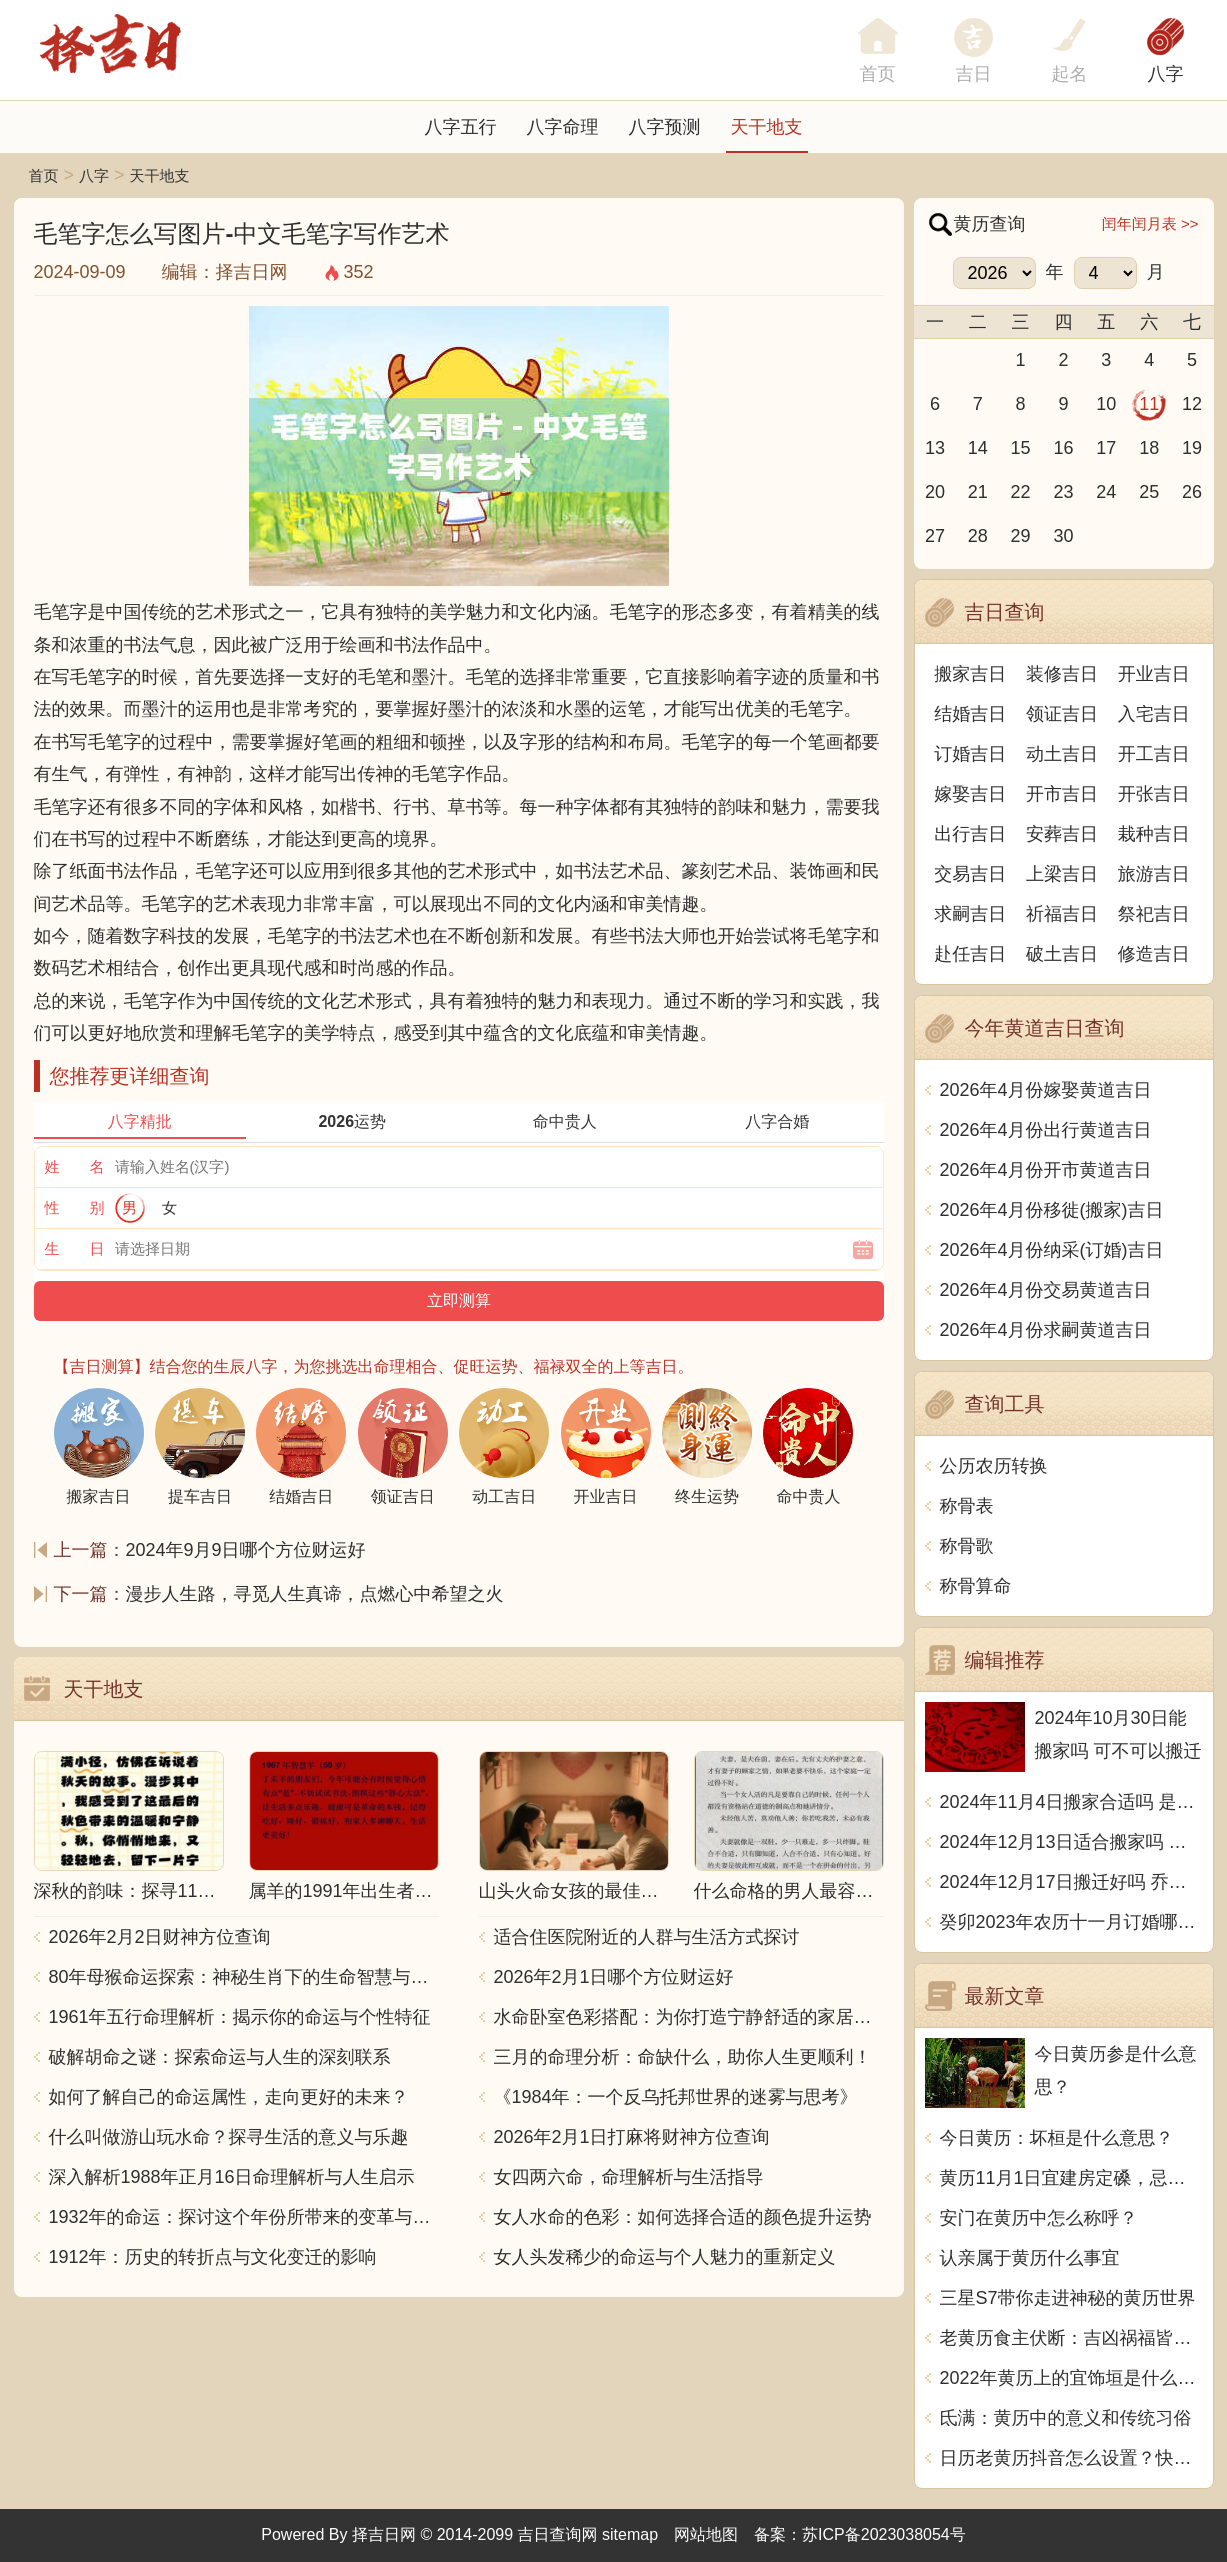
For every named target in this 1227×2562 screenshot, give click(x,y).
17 (1106, 448)
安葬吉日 (1062, 834)
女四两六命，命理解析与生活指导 (629, 2177)
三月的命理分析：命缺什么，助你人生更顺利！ (683, 2057)
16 (1063, 448)
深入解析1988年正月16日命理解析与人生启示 (232, 2177)
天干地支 (767, 127)
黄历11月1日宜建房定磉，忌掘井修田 (1071, 2178)
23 (1063, 492)
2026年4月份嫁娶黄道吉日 (1046, 1090)
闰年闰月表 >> (1150, 223)
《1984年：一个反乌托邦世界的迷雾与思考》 (676, 2097)
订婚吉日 (970, 754)
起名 (1070, 74)
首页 (44, 175)
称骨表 (967, 1506)
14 (978, 448)
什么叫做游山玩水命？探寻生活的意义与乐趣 (229, 2137)
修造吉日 (1154, 954)
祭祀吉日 (1154, 914)
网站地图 (706, 2534)
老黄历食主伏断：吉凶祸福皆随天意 (1071, 2338)
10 (1106, 404)
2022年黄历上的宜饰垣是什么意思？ (1071, 2378)
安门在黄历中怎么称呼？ (1039, 2218)
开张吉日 (1154, 794)
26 (1192, 492)
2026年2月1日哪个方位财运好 (614, 1977)
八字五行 (461, 127)
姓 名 (75, 1166)
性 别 (75, 1207)
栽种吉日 (1154, 834)
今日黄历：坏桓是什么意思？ (1057, 2138)
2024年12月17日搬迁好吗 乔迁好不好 (1071, 1882)
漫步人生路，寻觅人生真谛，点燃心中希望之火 (315, 1594)
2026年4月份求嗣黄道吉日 (1046, 1330)
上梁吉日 (1062, 874)
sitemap (630, 2534)
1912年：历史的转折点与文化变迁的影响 (213, 2257)
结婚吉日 (970, 714)
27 (935, 536)
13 (935, 448)
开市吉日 (1062, 794)
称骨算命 (976, 1586)
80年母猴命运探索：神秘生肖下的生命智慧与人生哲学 (244, 1977)
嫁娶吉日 (970, 794)
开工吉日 (1154, 754)
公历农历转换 (994, 1466)
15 (1021, 448)
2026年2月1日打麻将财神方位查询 (632, 2137)
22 (1021, 492)
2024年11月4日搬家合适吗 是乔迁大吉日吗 (1071, 1802)
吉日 (974, 74)
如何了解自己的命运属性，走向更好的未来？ (229, 2097)
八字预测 (665, 127)
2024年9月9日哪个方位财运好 (246, 1550)
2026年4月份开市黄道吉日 (1046, 1170)
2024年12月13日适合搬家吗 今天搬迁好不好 (1071, 1842)
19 (1192, 448)
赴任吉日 (970, 954)
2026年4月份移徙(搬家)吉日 (1052, 1210)
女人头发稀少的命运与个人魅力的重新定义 (665, 2257)
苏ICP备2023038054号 (884, 2534)
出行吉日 (970, 834)
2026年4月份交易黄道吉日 (1046, 1290)
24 (1106, 492)
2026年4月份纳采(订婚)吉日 (1052, 1250)
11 (1149, 404)
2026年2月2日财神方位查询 (160, 1937)
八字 (1166, 74)
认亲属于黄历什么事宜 (1030, 2258)
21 (978, 492)
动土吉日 (1062, 754)
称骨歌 (967, 1546)
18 (1149, 448)
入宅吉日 (1154, 714)
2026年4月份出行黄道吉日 (1046, 1130)
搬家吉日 (970, 674)
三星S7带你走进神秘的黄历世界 (1068, 2298)
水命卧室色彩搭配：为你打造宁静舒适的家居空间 (689, 2017)
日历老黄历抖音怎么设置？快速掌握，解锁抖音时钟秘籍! (1071, 2458)
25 (1149, 492)
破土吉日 (1062, 954)
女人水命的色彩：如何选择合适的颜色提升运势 (683, 2217)
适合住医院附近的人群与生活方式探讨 (647, 1937)
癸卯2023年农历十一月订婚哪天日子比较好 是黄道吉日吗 (1071, 1922)
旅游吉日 (1154, 874)
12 (1192, 404)
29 (1021, 536)
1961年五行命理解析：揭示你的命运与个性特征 (240, 2017)
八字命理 (563, 127)
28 (978, 536)
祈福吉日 (1062, 914)
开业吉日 (1154, 674)
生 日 (75, 1248)
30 (1063, 536)
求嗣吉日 (970, 914)
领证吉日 (1062, 714)
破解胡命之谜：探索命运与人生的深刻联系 (220, 2057)
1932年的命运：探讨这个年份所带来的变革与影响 (244, 2217)
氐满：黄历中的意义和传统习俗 (1066, 2418)
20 (935, 492)
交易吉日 (970, 874)
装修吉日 (1062, 674)
